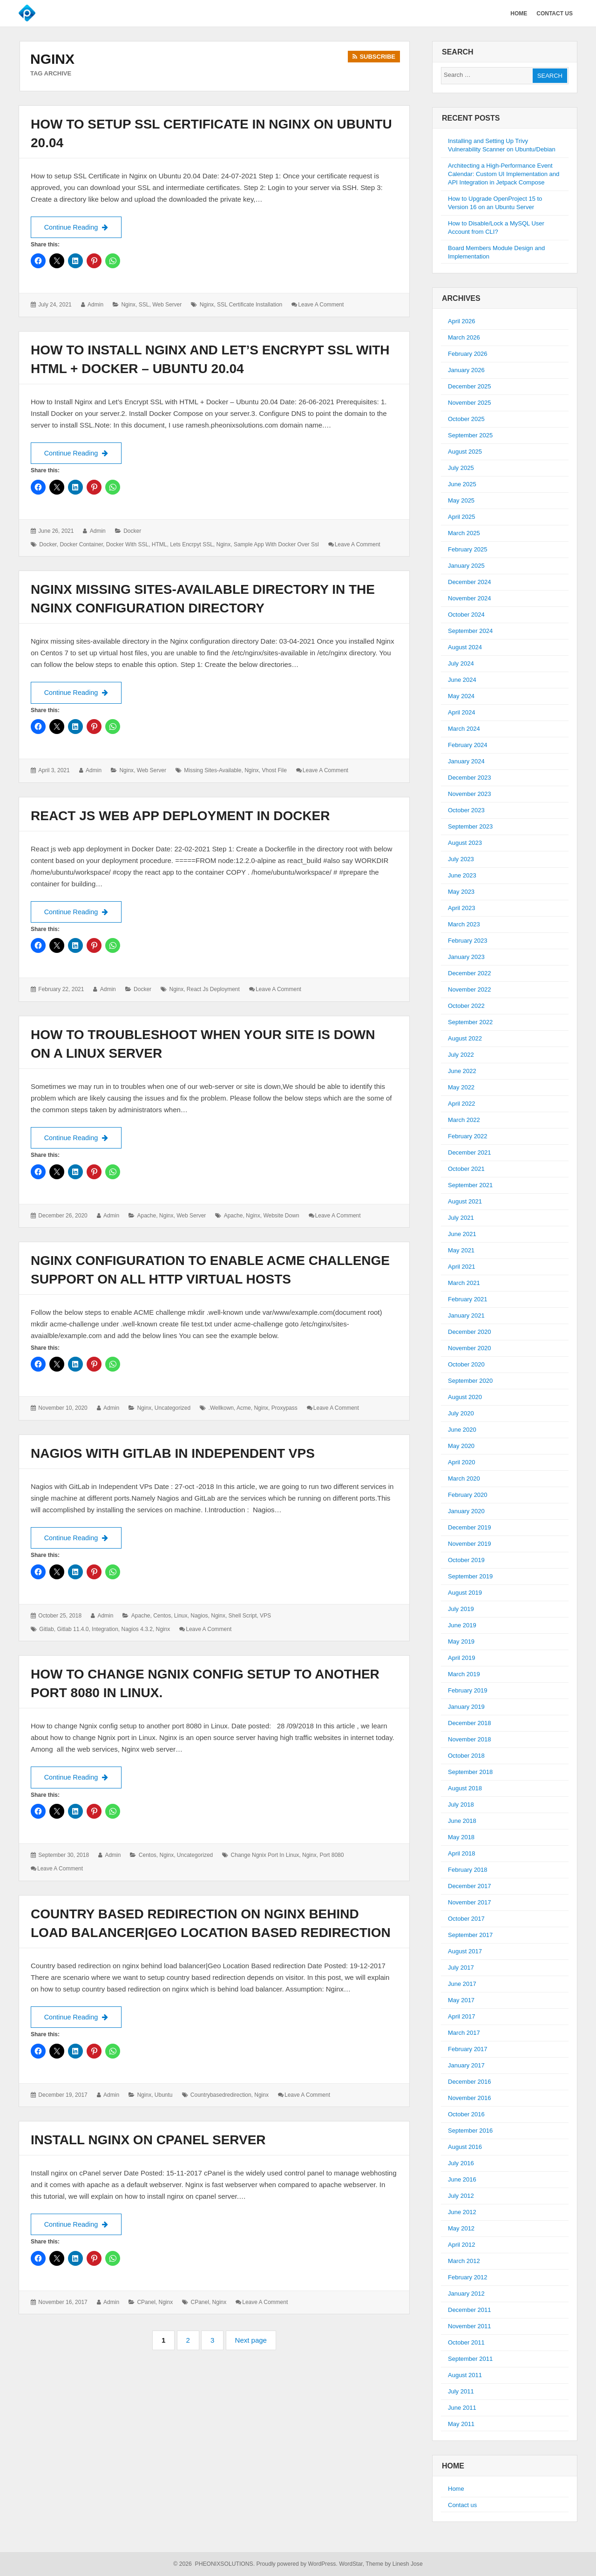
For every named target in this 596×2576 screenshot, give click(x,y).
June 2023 (462, 875)
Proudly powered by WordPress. (296, 2564)
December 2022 (469, 973)
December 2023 (469, 777)
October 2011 (466, 2342)
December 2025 (469, 386)
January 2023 (466, 956)
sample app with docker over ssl (276, 545)
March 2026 (464, 337)
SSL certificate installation (249, 305)
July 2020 (461, 1413)
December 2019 (469, 1527)
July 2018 (461, 1804)
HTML (159, 545)
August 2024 (465, 647)
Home (456, 2488)
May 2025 (461, 500)
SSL (144, 305)
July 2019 (461, 1608)
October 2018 (466, 1755)
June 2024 (462, 679)
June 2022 (462, 1070)
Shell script (243, 1617)
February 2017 (468, 2049)
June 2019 (462, 1625)
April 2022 (461, 1103)
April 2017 (461, 2016)
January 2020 (466, 1511)
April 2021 (461, 1266)
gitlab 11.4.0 (72, 1630)
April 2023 (461, 907)
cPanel (146, 2304)
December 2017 (469, 1886)
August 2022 (465, 1038)
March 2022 (464, 1119)
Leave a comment (321, 305)
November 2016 (469, 2097)
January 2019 (466, 1706)
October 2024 (466, 614)
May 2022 (461, 1087)
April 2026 (461, 321)
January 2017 (466, 2065)
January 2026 (466, 370)
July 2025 (461, 467)
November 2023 (469, 793)
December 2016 (469, 2081)
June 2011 (462, 2407)
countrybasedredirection (220, 2096)
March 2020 (464, 1478)
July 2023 (461, 859)
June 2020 (462, 1429)
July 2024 (461, 663)
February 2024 (468, 744)
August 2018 (465, 1788)
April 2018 (461, 1853)
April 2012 (461, 2244)
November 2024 (469, 598)
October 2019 (466, 1559)
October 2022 (466, 1005)
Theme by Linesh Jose (394, 2564)
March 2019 (464, 1674)
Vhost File (274, 771)
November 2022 (469, 989)
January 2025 (466, 565)
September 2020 (470, 1380)
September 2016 (470, 2130)
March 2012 (464, 2260)
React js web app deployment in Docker (180, 816)
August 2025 (465, 451)
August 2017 (465, 1951)
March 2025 (464, 533)
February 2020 (468, 1494)
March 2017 (464, 2032)
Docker (132, 531)
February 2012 (468, 2277)
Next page (251, 2342)
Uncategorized (172, 1409)
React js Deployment (213, 990)
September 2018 (470, 1771)
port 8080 (331, 1857)
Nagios (199, 1617)
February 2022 (468, 1136)
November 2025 (469, 402)
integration (105, 1630)
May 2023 (461, 891)
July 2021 (461, 1217)
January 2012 (466, 2293)
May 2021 (461, 1250)
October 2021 (466, 1168)
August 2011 (465, 2375)
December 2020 (469, 1331)
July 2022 (461, 1054)
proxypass (284, 1409)
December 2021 (469, 1152)
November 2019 (469, 1543)
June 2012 (462, 2212)
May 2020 (461, 1445)
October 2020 (466, 1364)
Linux (181, 1617)
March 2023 (464, 924)
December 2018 (469, 1723)
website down (281, 1216)
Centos (162, 1617)
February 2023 (468, 940)
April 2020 (461, 1462)
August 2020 (465, 1396)
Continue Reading (82, 226)
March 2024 (464, 728)
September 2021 (470, 1185)
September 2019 (470, 1576)
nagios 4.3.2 (136, 1630)
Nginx (128, 305)
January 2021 (466, 1315)
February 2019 (468, 1690)
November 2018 (469, 1739)
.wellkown (221, 1409)
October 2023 (466, 810)
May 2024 (461, 696)
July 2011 (461, 2391)
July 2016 (461, 2163)
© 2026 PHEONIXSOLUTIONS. (214, 2564)
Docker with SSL (127, 545)
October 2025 (466, 418)
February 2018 (468, 1869)
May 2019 (461, 1641)
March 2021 (464, 1282)
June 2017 (462, 1983)
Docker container (81, 545)
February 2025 (468, 549)
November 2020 (469, 1348)
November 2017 (469, 1902)
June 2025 (462, 484)
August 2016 (465, 2146)
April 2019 (461, 1657)
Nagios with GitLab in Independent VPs (173, 1454)
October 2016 (466, 2114)
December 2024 (469, 581)
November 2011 (469, 2326)
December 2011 (469, 2309)
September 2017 (470, 1934)
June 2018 (462, 1820)
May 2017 (461, 2000)
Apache (146, 1216)
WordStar (351, 2564)
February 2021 (468, 1299)
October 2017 (466, 1918)
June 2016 (462, 2179)
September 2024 (470, 630)
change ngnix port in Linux (265, 1857)
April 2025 (461, 516)
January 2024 (466, 761)
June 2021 (462, 1233)
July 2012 (461, 2195)
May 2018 (461, 1837)
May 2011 (461, 2423)
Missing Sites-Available (212, 771)
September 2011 (470, 2358)
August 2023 (465, 842)
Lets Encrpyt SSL (191, 545)
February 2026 (468, 353)
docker (47, 545)
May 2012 (461, 2228)
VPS (265, 1617)
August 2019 (465, 1592)
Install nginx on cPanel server (148, 2142)
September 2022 (470, 1022)
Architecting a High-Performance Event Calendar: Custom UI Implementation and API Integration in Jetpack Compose (503, 174)
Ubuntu (164, 2096)
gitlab (46, 1630)
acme (244, 1409)
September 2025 (470, 435)
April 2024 (461, 712)
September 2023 (470, 826)
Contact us (462, 2504)
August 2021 (465, 1201)
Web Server (167, 305)
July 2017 (461, 1967)
